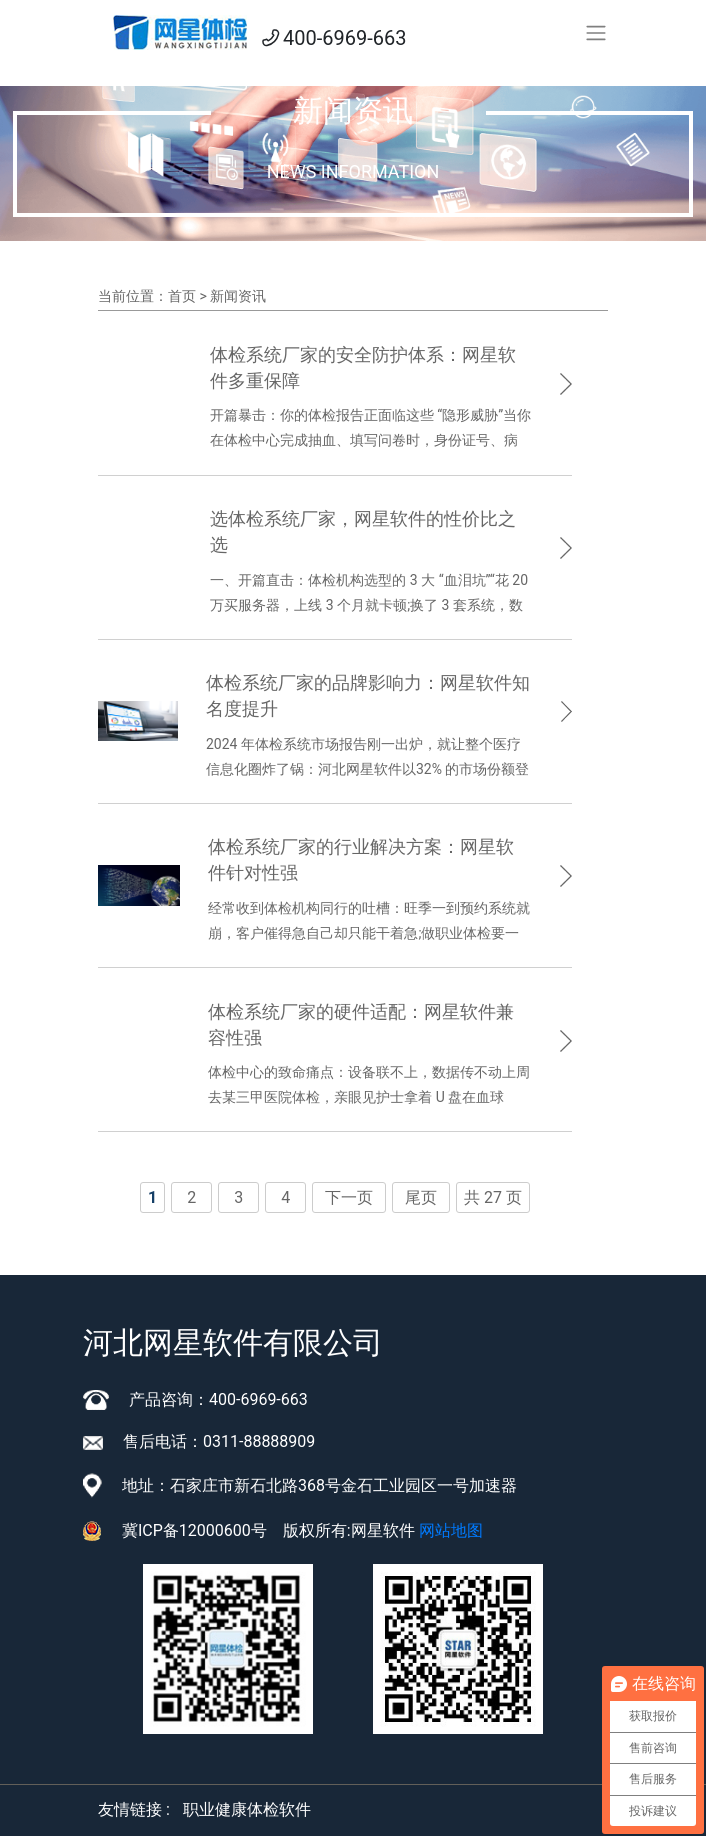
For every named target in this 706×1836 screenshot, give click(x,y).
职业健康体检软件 (247, 1809)
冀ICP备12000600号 (194, 1530)
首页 (182, 296)
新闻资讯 (238, 296)
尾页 (421, 1197)
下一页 (349, 1197)
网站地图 (451, 1530)
